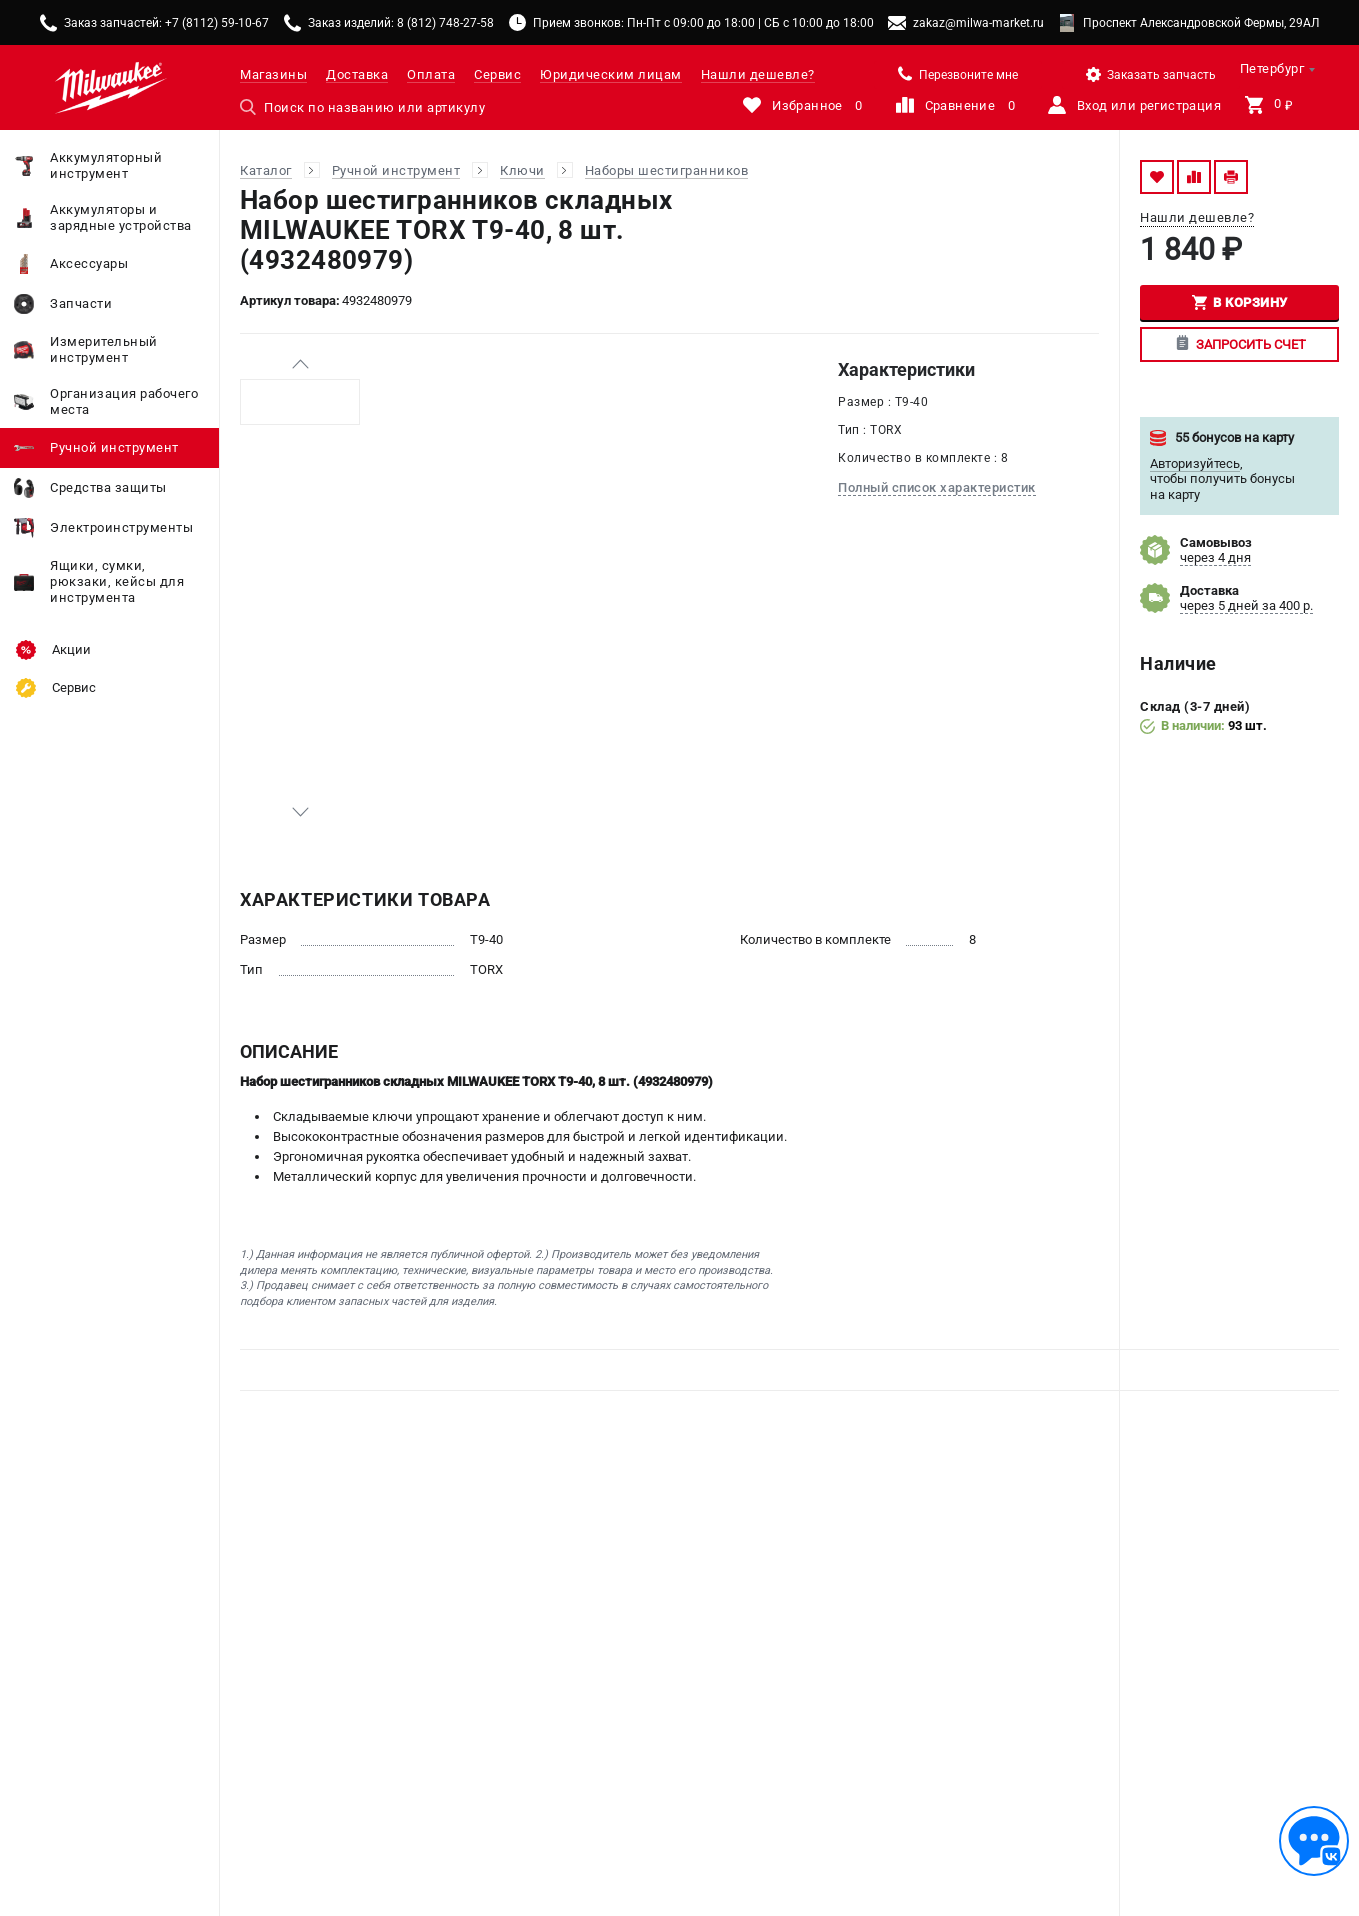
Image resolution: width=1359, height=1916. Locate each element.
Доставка (357, 74)
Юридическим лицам (611, 74)
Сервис (497, 74)
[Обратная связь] (1314, 1841)
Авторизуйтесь (1195, 463)
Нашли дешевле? (758, 74)
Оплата (431, 74)
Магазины (273, 74)
